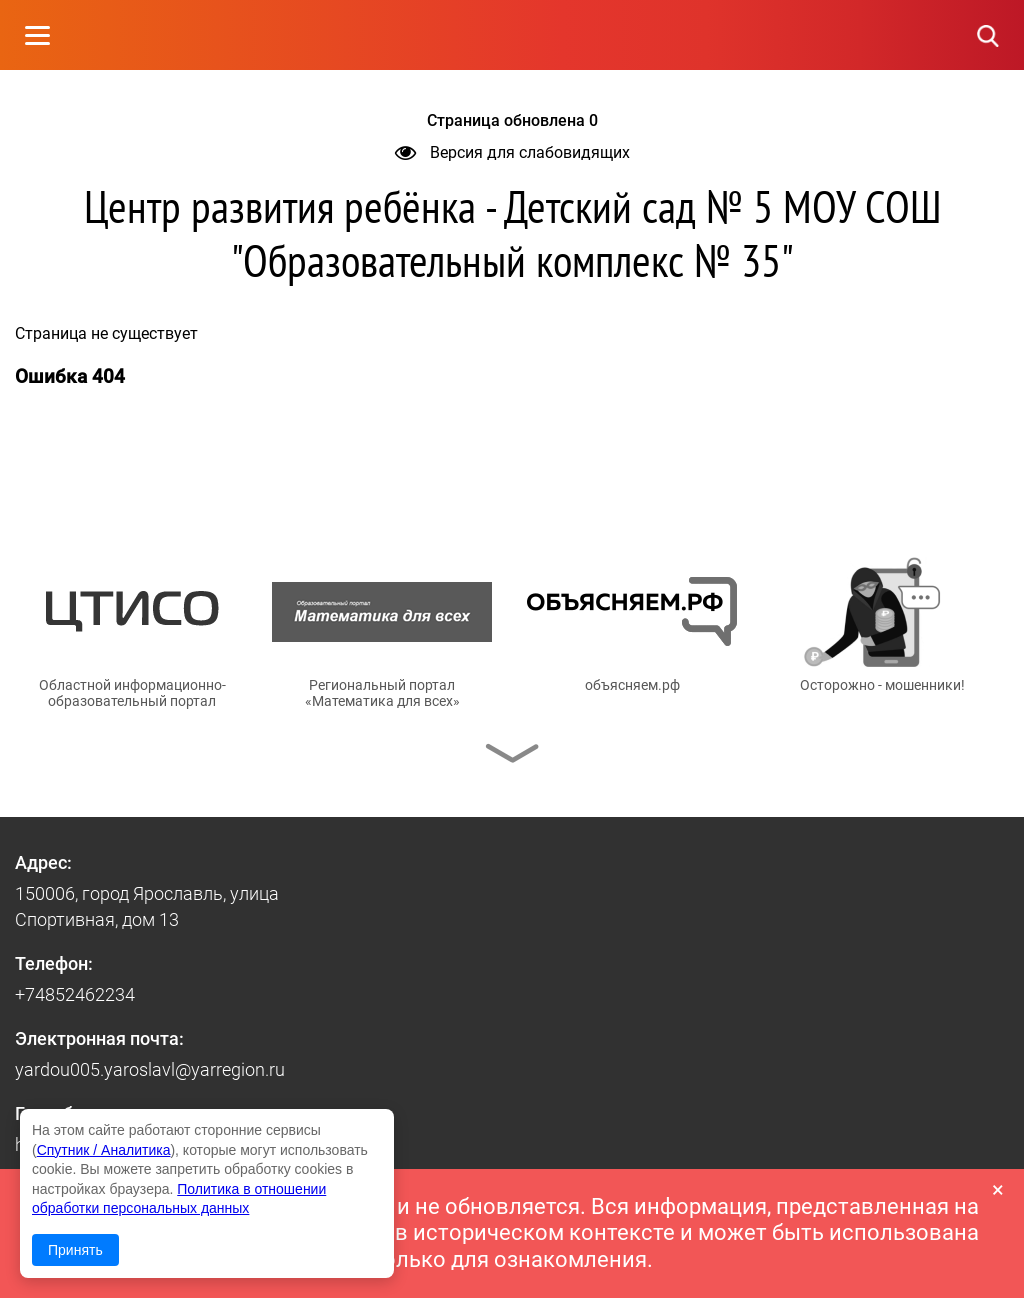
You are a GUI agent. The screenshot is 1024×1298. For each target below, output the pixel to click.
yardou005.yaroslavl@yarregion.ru (150, 1069)
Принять (75, 1250)
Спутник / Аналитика (104, 1150)
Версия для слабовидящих (512, 152)
